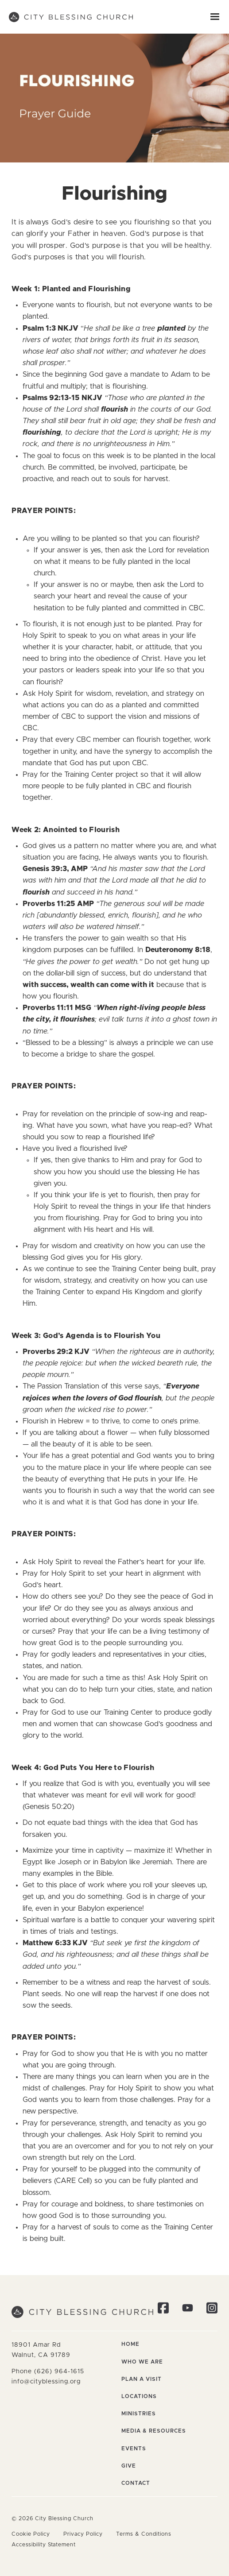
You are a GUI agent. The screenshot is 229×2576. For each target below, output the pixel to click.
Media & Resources (153, 2430)
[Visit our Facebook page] (163, 2310)
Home (130, 2344)
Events (133, 2448)
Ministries (138, 2413)
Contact (135, 2483)
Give (128, 2465)
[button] (215, 17)
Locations (139, 2396)
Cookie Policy (31, 2534)
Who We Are (142, 2361)
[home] (71, 17)
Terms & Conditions (143, 2534)
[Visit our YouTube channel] (187, 2309)
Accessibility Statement (44, 2545)
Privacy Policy (83, 2534)
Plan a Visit (141, 2379)
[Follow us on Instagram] (211, 2310)
